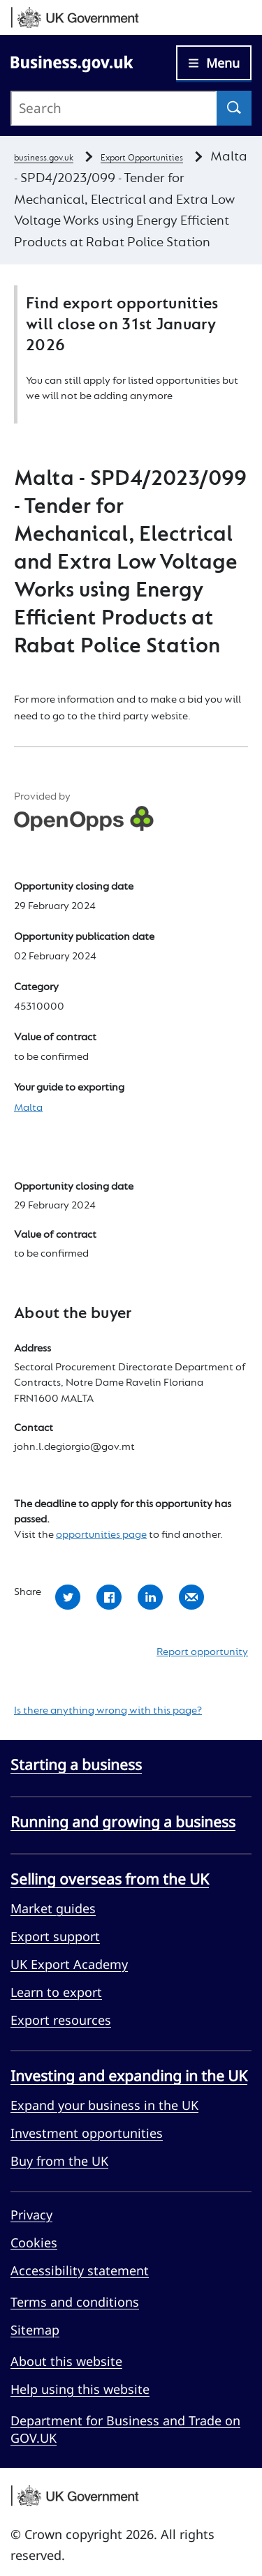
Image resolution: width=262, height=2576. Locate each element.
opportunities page (101, 1535)
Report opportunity (202, 1652)
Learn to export (56, 1992)
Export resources (60, 2020)
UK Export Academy (69, 1964)
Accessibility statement (79, 2270)
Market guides (53, 1908)
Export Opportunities (142, 158)
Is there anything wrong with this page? (108, 1710)
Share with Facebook (109, 1597)
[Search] (234, 108)
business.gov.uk (43, 158)
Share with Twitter (67, 1597)
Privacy (31, 2214)
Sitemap (34, 2329)
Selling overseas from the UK (109, 1879)
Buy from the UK (59, 2160)
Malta (28, 1108)
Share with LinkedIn (150, 1597)
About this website (66, 2361)
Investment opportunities (86, 2133)
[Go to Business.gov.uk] (72, 61)
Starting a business (76, 1764)
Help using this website (80, 2389)
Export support (55, 1936)
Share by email (191, 1597)
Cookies (33, 2242)
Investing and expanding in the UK (128, 2075)
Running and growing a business (122, 1822)
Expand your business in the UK (104, 2105)
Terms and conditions (74, 2301)
